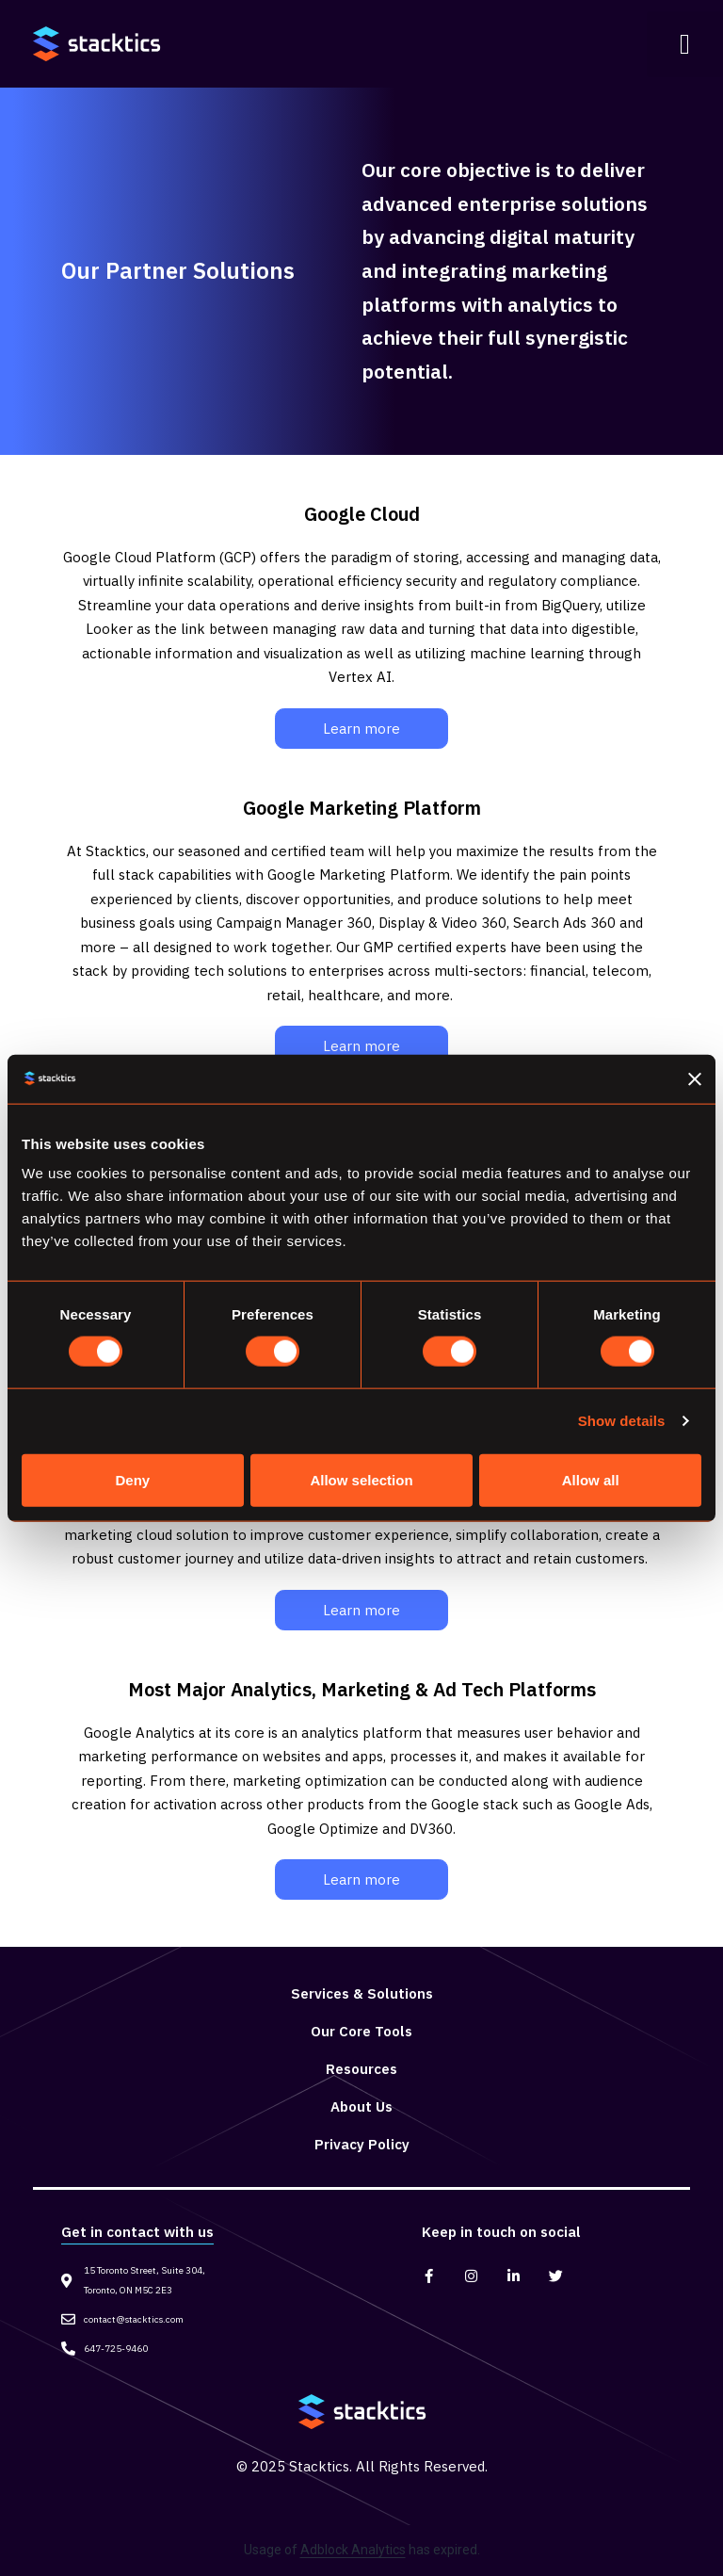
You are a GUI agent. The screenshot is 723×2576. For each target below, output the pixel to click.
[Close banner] (694, 1078)
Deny (132, 1479)
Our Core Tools (361, 2031)
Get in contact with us (137, 2232)
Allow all (590, 1479)
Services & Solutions (362, 1993)
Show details (622, 1421)
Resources (361, 2069)
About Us (361, 2106)
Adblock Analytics (353, 2549)
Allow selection (361, 1479)
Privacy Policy (362, 2144)
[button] (685, 44)
